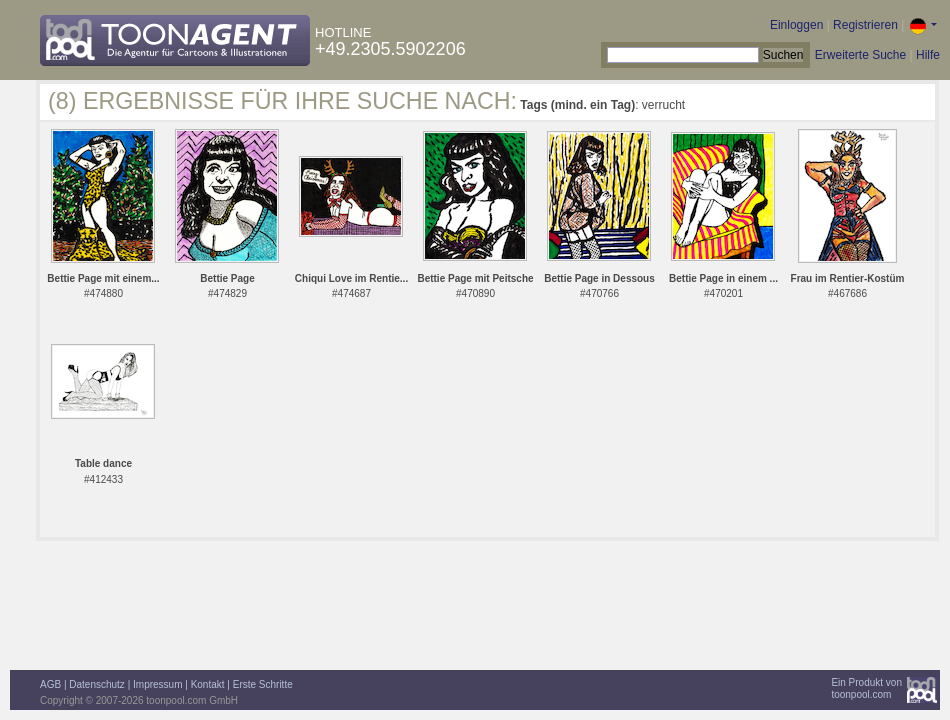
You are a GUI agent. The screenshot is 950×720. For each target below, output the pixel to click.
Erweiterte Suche (860, 55)
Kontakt (208, 684)
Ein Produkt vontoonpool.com (866, 688)
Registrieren (865, 25)
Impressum (157, 684)
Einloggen (796, 25)
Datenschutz (97, 684)
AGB (50, 684)
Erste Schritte (263, 684)
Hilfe (928, 55)
